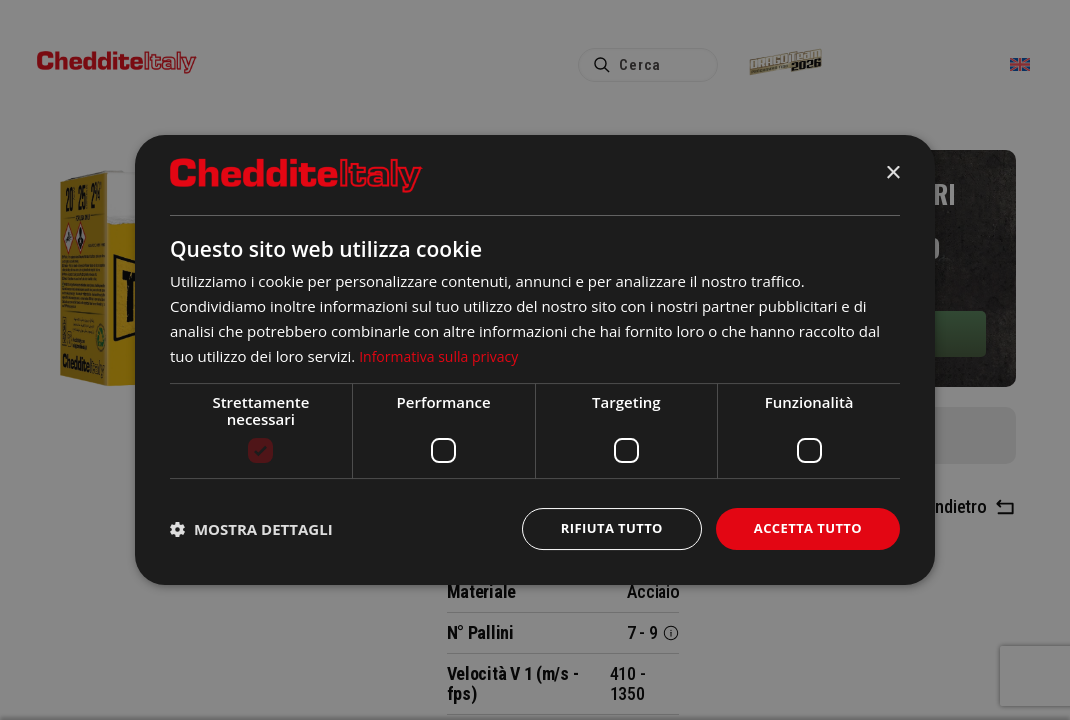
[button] (251, 529)
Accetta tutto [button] (804, 528)
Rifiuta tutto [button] (599, 528)
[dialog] (535, 359)
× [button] (892, 172)
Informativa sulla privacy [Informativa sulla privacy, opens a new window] (444, 354)
